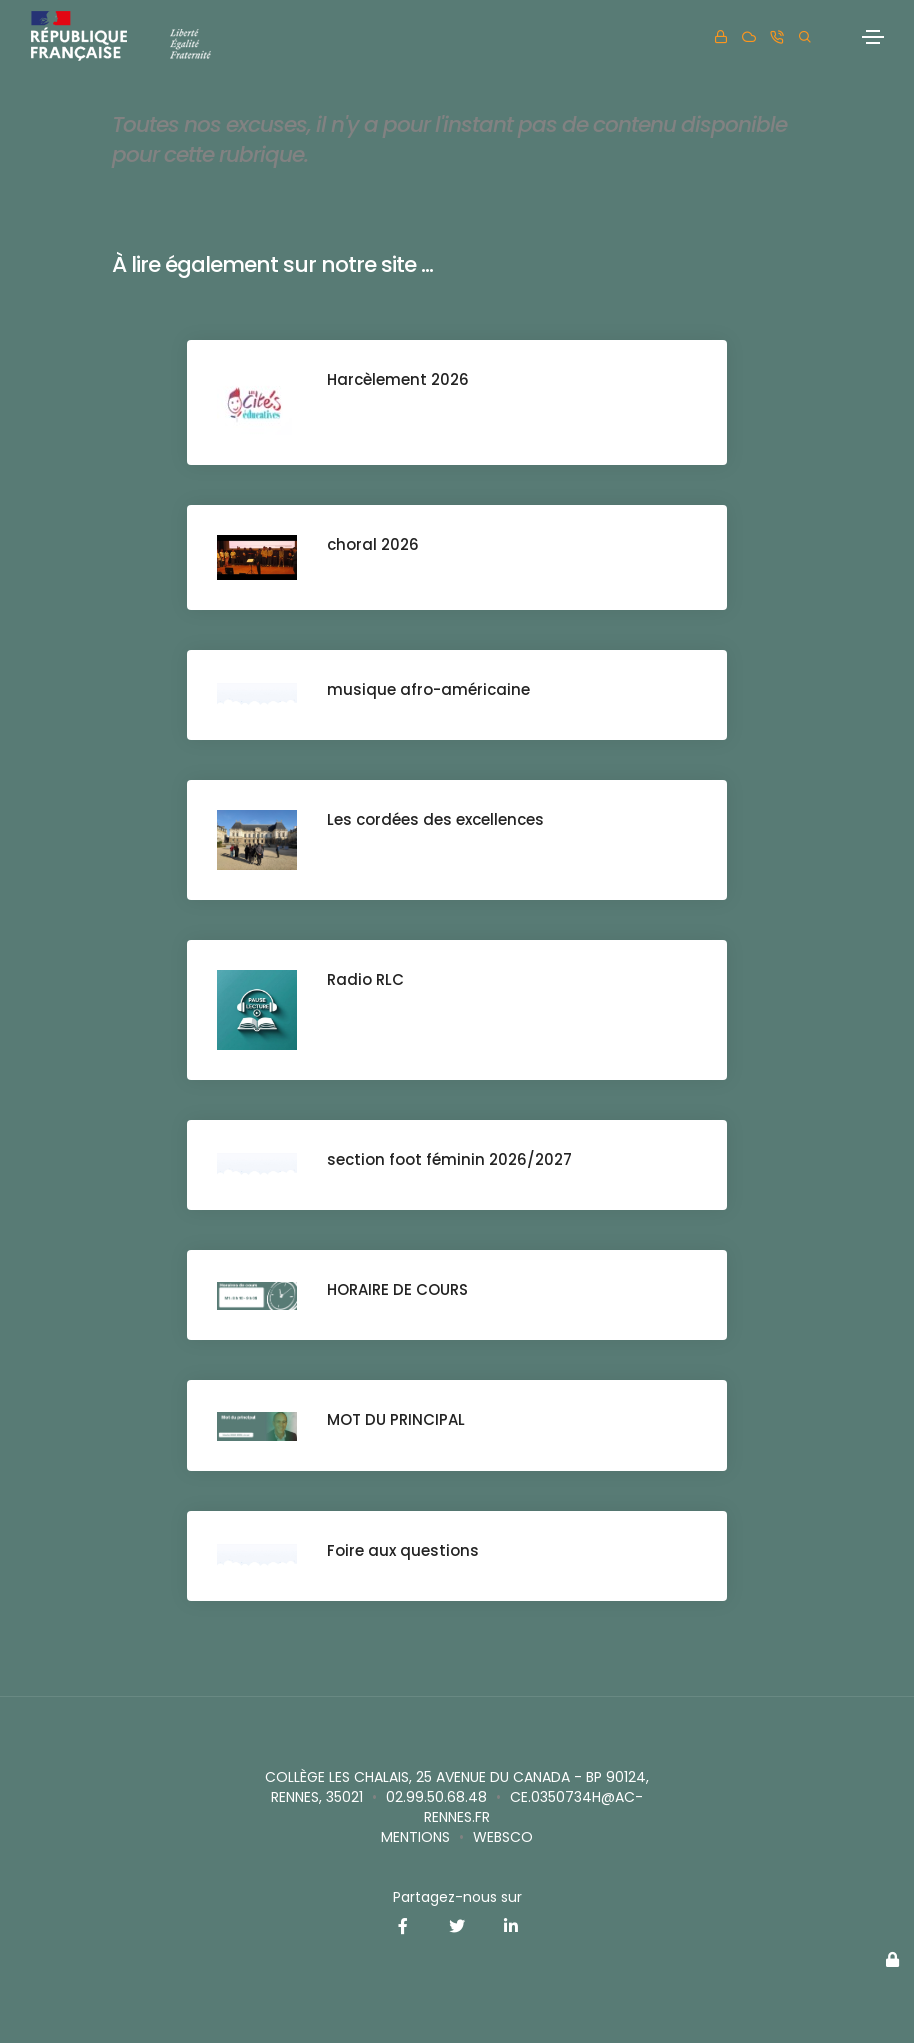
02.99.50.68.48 (436, 1797)
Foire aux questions (403, 1550)
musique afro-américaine (428, 689)
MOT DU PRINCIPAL (396, 1419)
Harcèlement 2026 (398, 379)
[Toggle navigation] (873, 37)
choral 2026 (373, 544)
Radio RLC (365, 979)
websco (503, 1837)
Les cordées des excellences (435, 819)
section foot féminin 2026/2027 (449, 1159)
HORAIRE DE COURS (397, 1289)
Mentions (415, 1837)
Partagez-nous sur (457, 1897)
